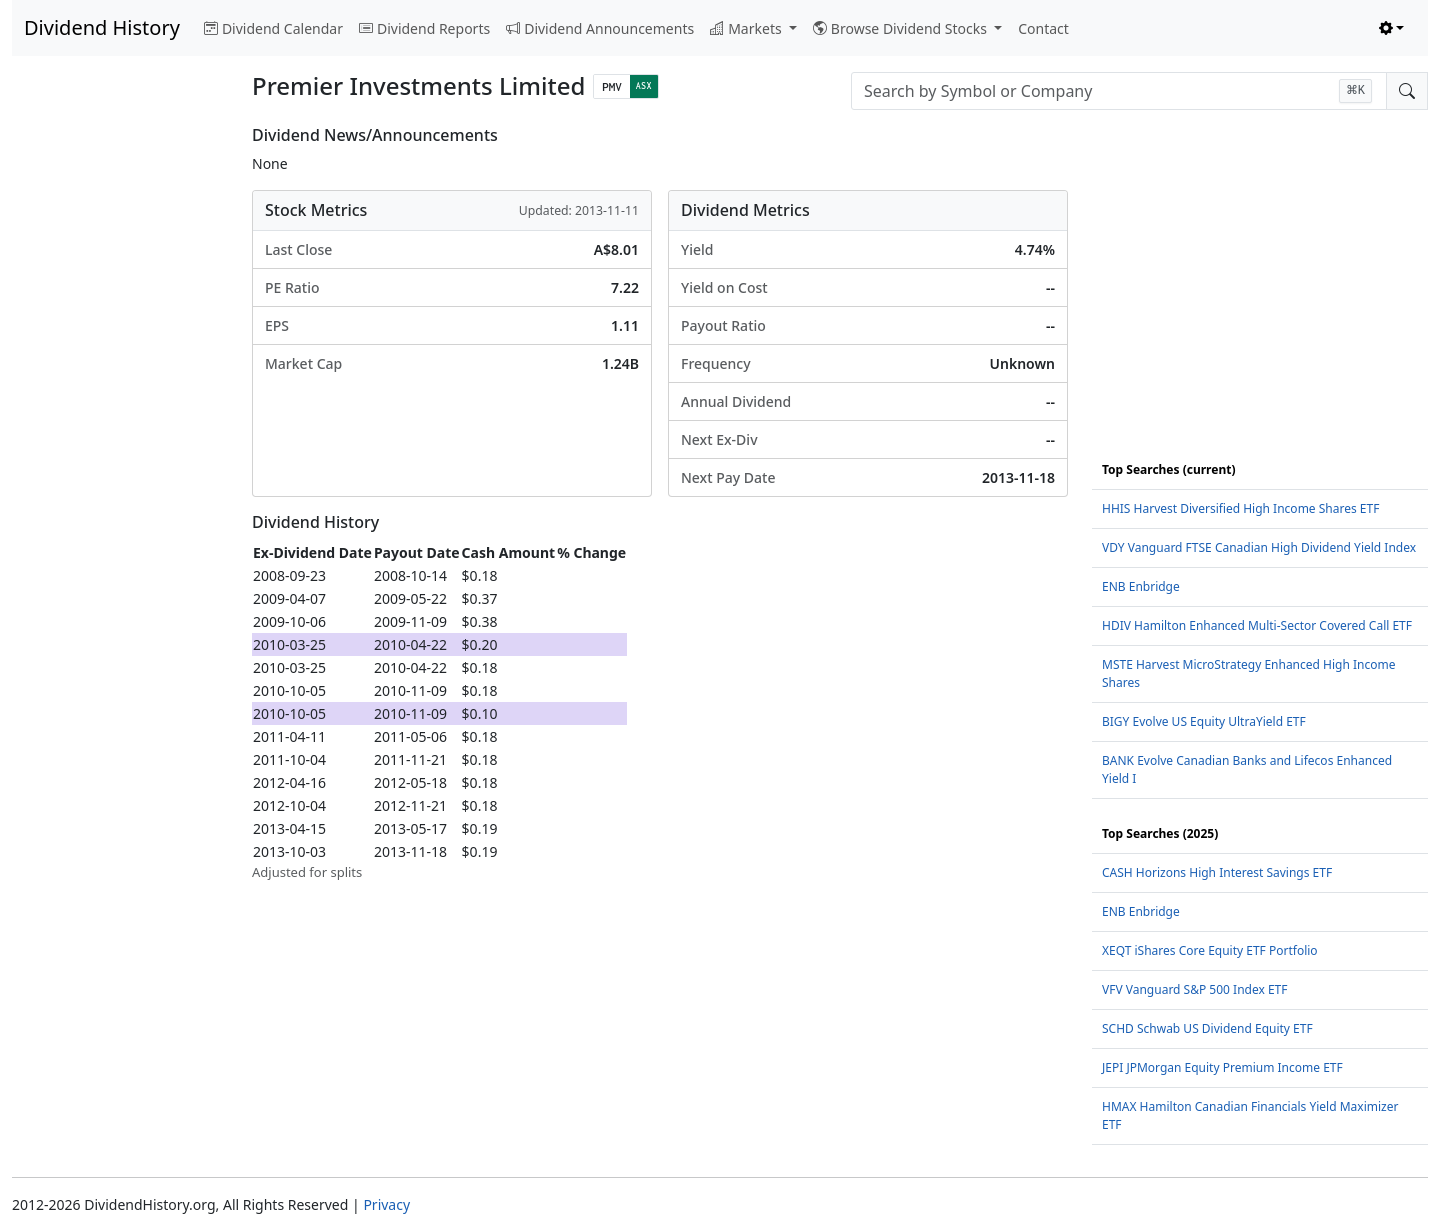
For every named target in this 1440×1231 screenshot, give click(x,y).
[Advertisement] (120, 426)
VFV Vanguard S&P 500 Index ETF (1195, 989)
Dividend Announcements (600, 28)
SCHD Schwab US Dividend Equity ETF (1207, 1028)
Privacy (386, 1204)
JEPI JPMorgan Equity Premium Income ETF (1222, 1067)
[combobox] (1119, 91)
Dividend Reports (424, 28)
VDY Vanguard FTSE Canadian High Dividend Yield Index (1259, 547)
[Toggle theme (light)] (1392, 28)
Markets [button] (747, 28)
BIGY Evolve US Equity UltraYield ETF (1204, 721)
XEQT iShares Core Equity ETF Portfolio (1210, 950)
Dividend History (102, 27)
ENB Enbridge (1141, 586)
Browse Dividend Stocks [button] (902, 28)
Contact (1043, 28)
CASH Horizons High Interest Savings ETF (1217, 872)
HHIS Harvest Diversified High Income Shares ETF (1240, 508)
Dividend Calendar (273, 28)
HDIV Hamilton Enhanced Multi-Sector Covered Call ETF (1257, 625)
